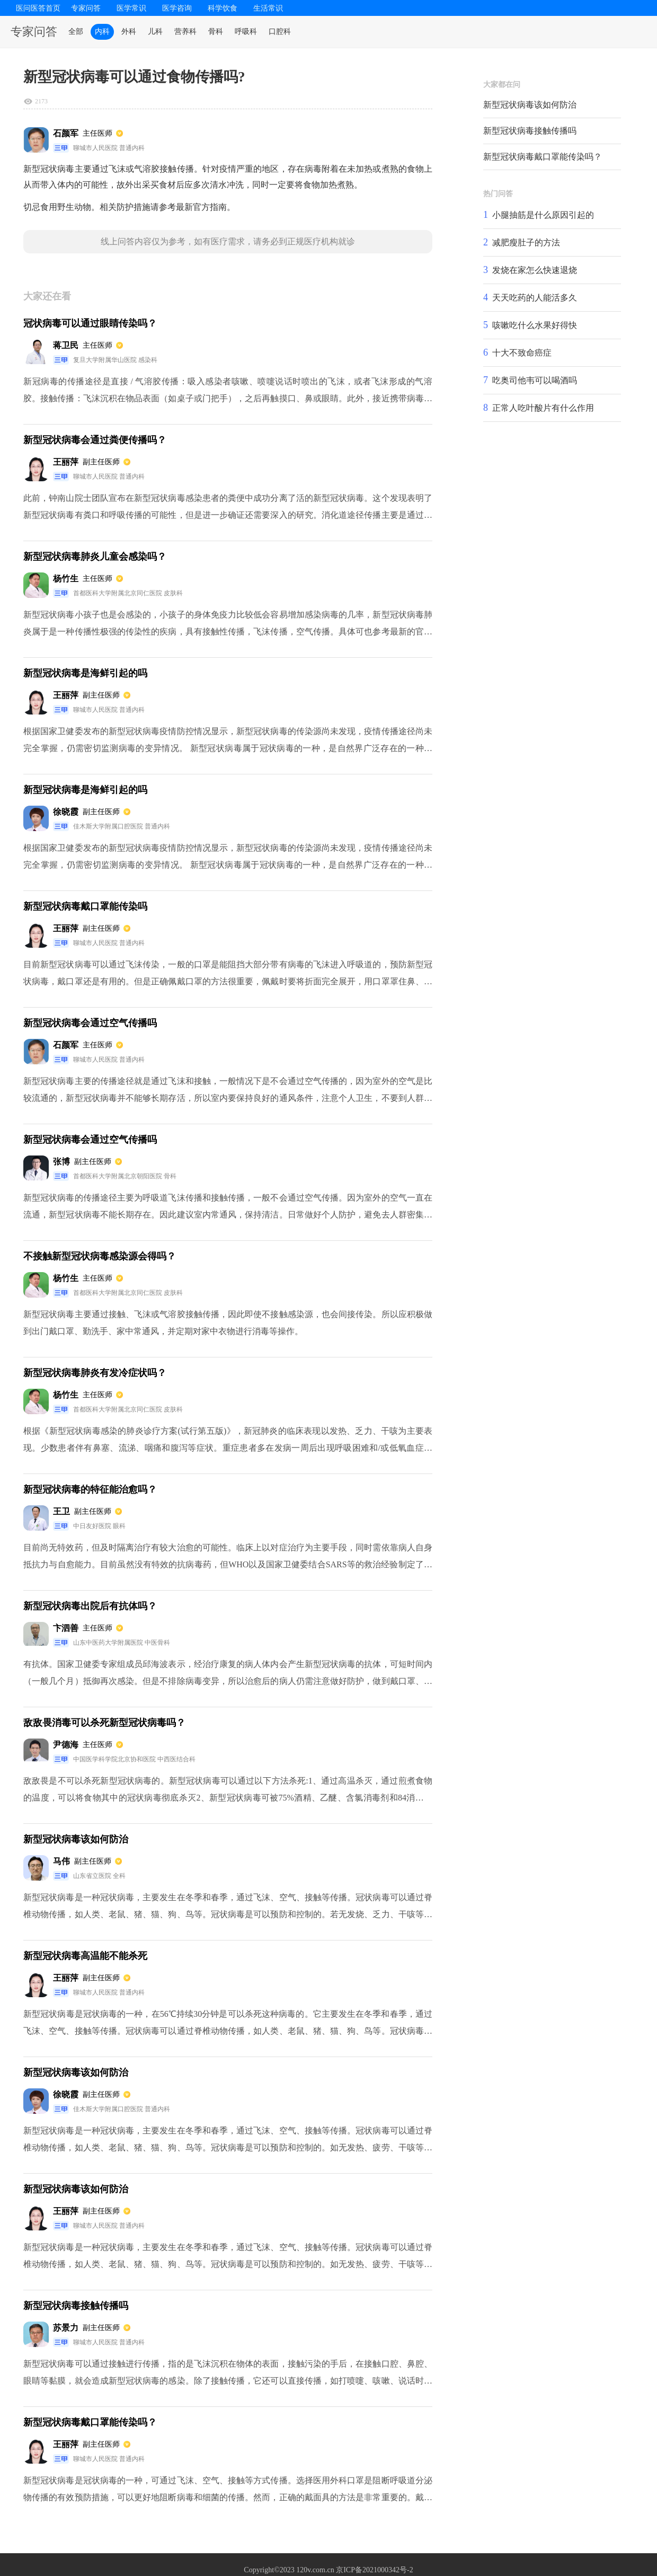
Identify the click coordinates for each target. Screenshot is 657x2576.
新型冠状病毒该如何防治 (529, 104)
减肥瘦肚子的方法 (526, 242)
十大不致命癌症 (522, 352)
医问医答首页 (38, 8)
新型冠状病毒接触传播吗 (529, 130)
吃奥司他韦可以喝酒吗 (534, 380)
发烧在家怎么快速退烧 (534, 270)
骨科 (215, 32)
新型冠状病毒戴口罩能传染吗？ (542, 156)
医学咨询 (177, 8)
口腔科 (280, 32)
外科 (128, 32)
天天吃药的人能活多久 (534, 297)
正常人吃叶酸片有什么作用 (543, 407)
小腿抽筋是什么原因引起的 (543, 214)
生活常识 (268, 8)
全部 (75, 32)
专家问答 (86, 8)
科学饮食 (222, 8)
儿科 (155, 32)
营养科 (185, 32)
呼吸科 (246, 32)
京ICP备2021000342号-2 (374, 2570)
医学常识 (131, 8)
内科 (102, 32)
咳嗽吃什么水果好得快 (534, 325)
